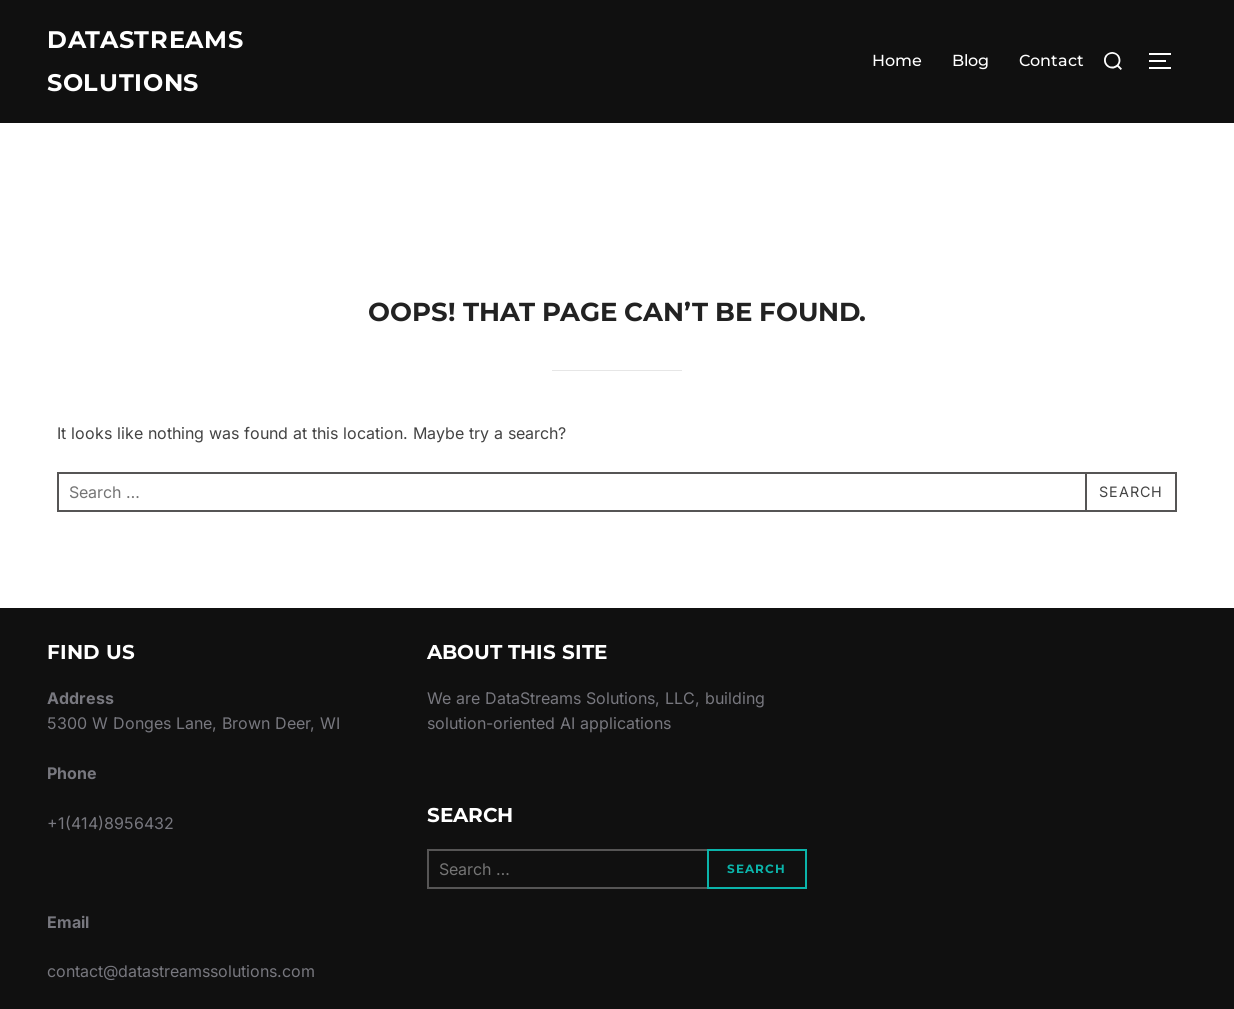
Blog (970, 64)
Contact (1051, 64)
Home (897, 64)
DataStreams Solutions (155, 64)
